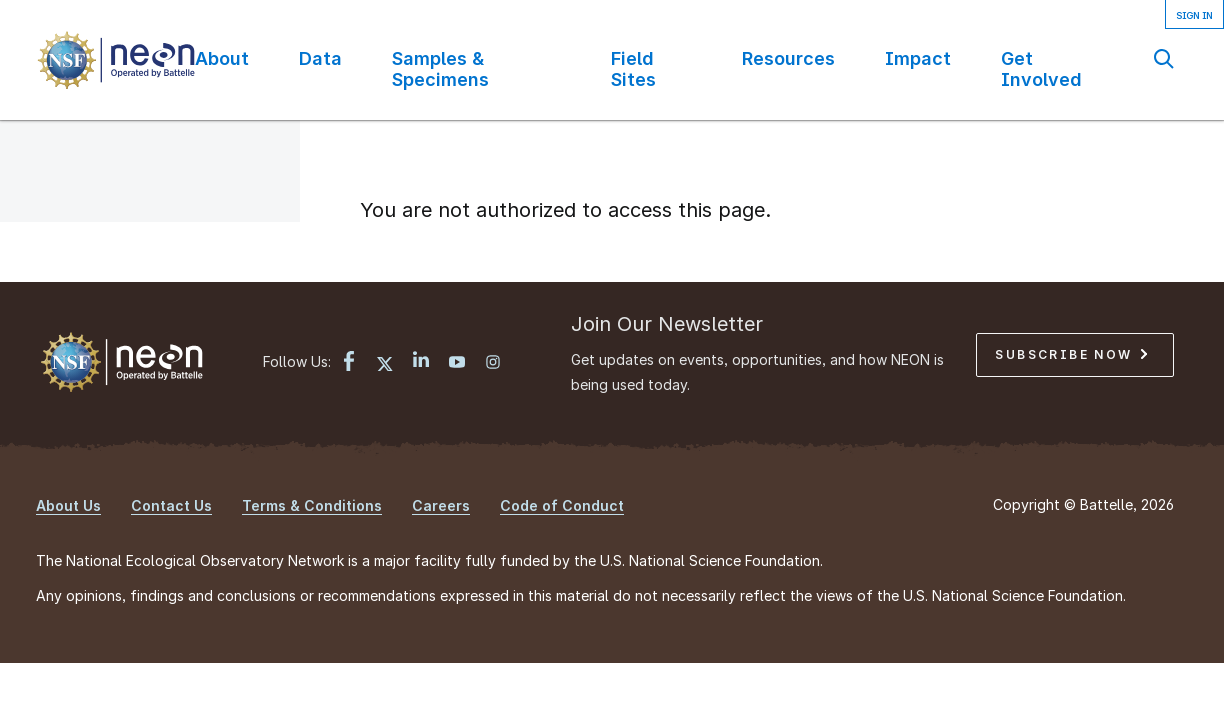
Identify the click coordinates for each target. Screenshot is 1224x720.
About (222, 58)
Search (1164, 58)
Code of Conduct (562, 505)
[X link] (385, 364)
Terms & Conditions (312, 505)
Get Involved (1041, 69)
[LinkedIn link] (421, 361)
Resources (788, 58)
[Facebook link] (349, 363)
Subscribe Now (1071, 354)
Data (320, 58)
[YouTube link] (457, 364)
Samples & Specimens (440, 69)
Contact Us (171, 505)
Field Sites (633, 69)
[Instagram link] (493, 364)
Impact (918, 58)
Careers (441, 505)
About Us (68, 505)
